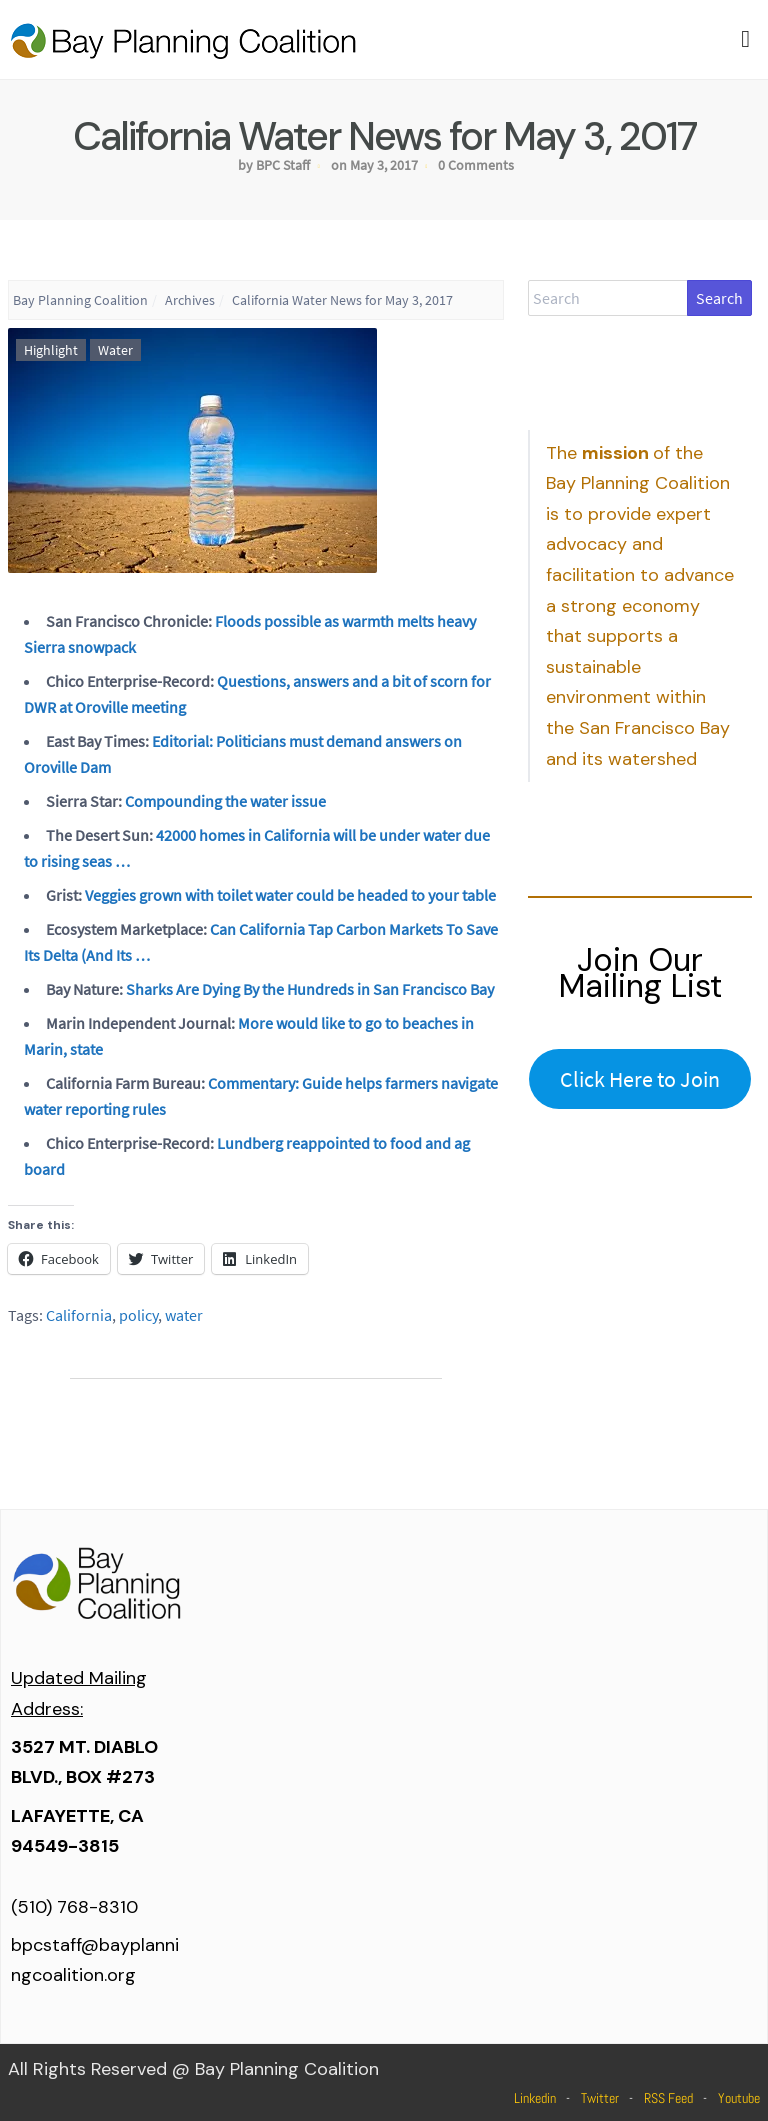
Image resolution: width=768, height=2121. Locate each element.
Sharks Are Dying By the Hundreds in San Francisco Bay (310, 989)
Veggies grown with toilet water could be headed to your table (290, 895)
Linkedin (535, 2098)
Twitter (600, 2098)
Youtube (739, 2098)
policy (138, 1315)
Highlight (51, 350)
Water (115, 350)
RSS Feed (668, 2098)
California (79, 1315)
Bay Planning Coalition (80, 300)
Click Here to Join (640, 1079)
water (184, 1315)
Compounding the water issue (225, 801)
